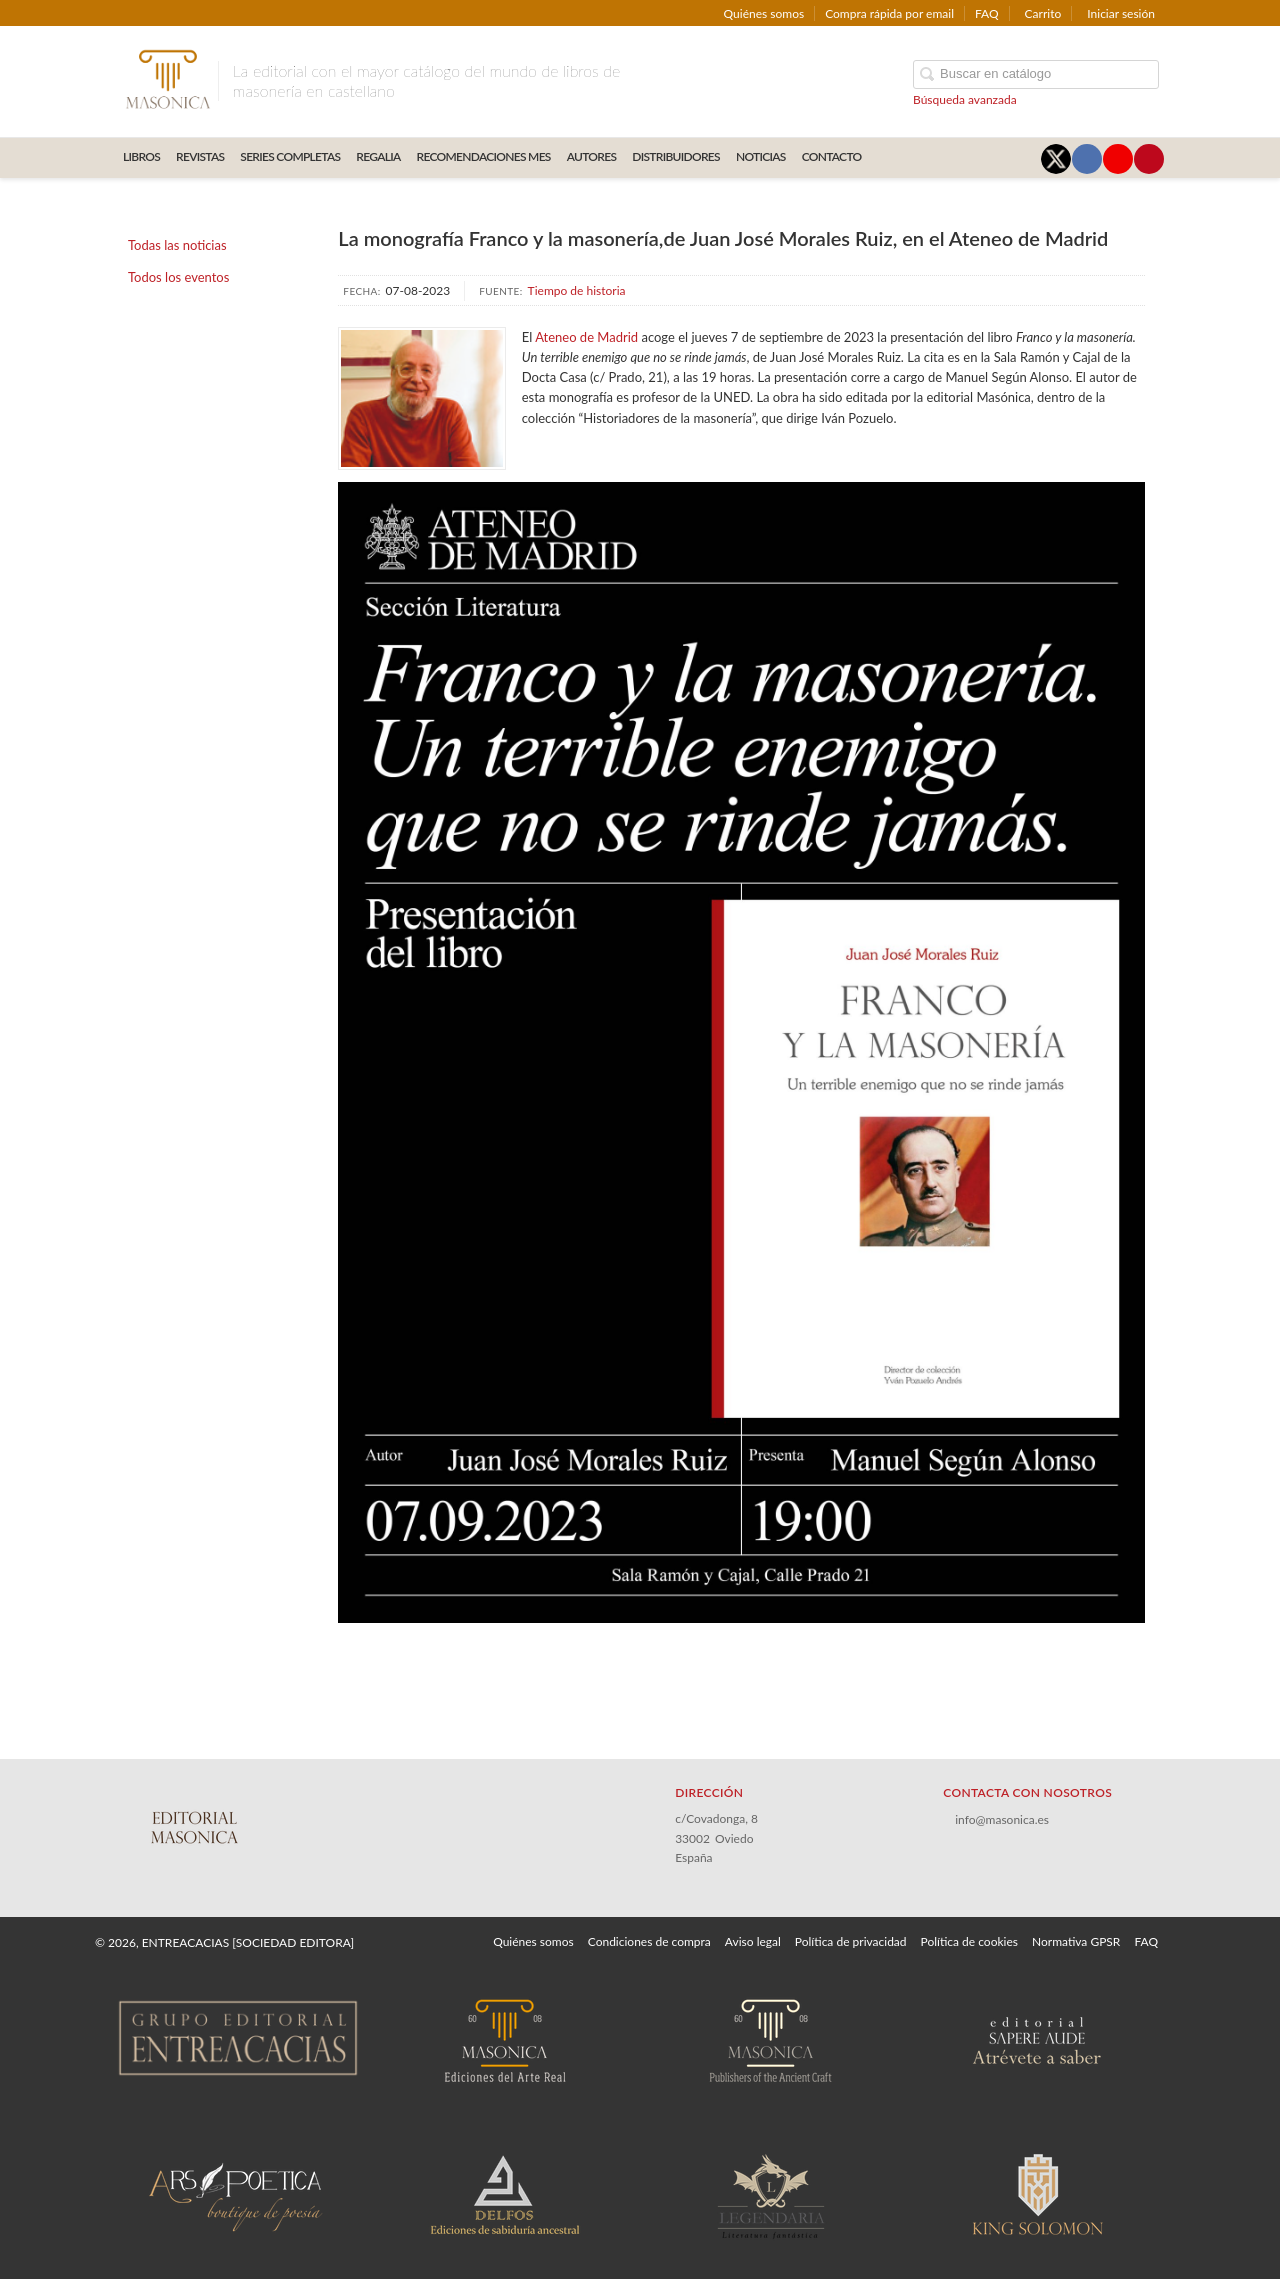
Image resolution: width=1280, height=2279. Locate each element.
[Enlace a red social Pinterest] (1149, 159)
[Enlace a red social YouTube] (1118, 159)
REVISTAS (200, 156)
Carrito (1043, 13)
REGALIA (378, 156)
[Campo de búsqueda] (1036, 74)
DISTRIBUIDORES (676, 156)
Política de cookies (969, 1941)
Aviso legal (753, 1941)
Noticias (761, 156)
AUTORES (592, 156)
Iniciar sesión (1121, 13)
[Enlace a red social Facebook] (1087, 159)
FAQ (987, 13)
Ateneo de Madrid (586, 337)
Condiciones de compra (649, 1941)
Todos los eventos (178, 277)
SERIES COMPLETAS (290, 156)
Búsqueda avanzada (965, 99)
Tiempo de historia (577, 290)
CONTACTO (832, 156)
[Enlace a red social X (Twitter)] (1056, 159)
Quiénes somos (764, 13)
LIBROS (141, 156)
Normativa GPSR (1076, 1941)
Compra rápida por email (889, 13)
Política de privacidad (851, 1941)
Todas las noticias (177, 245)
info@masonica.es (1002, 1819)
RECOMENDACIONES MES (484, 156)
